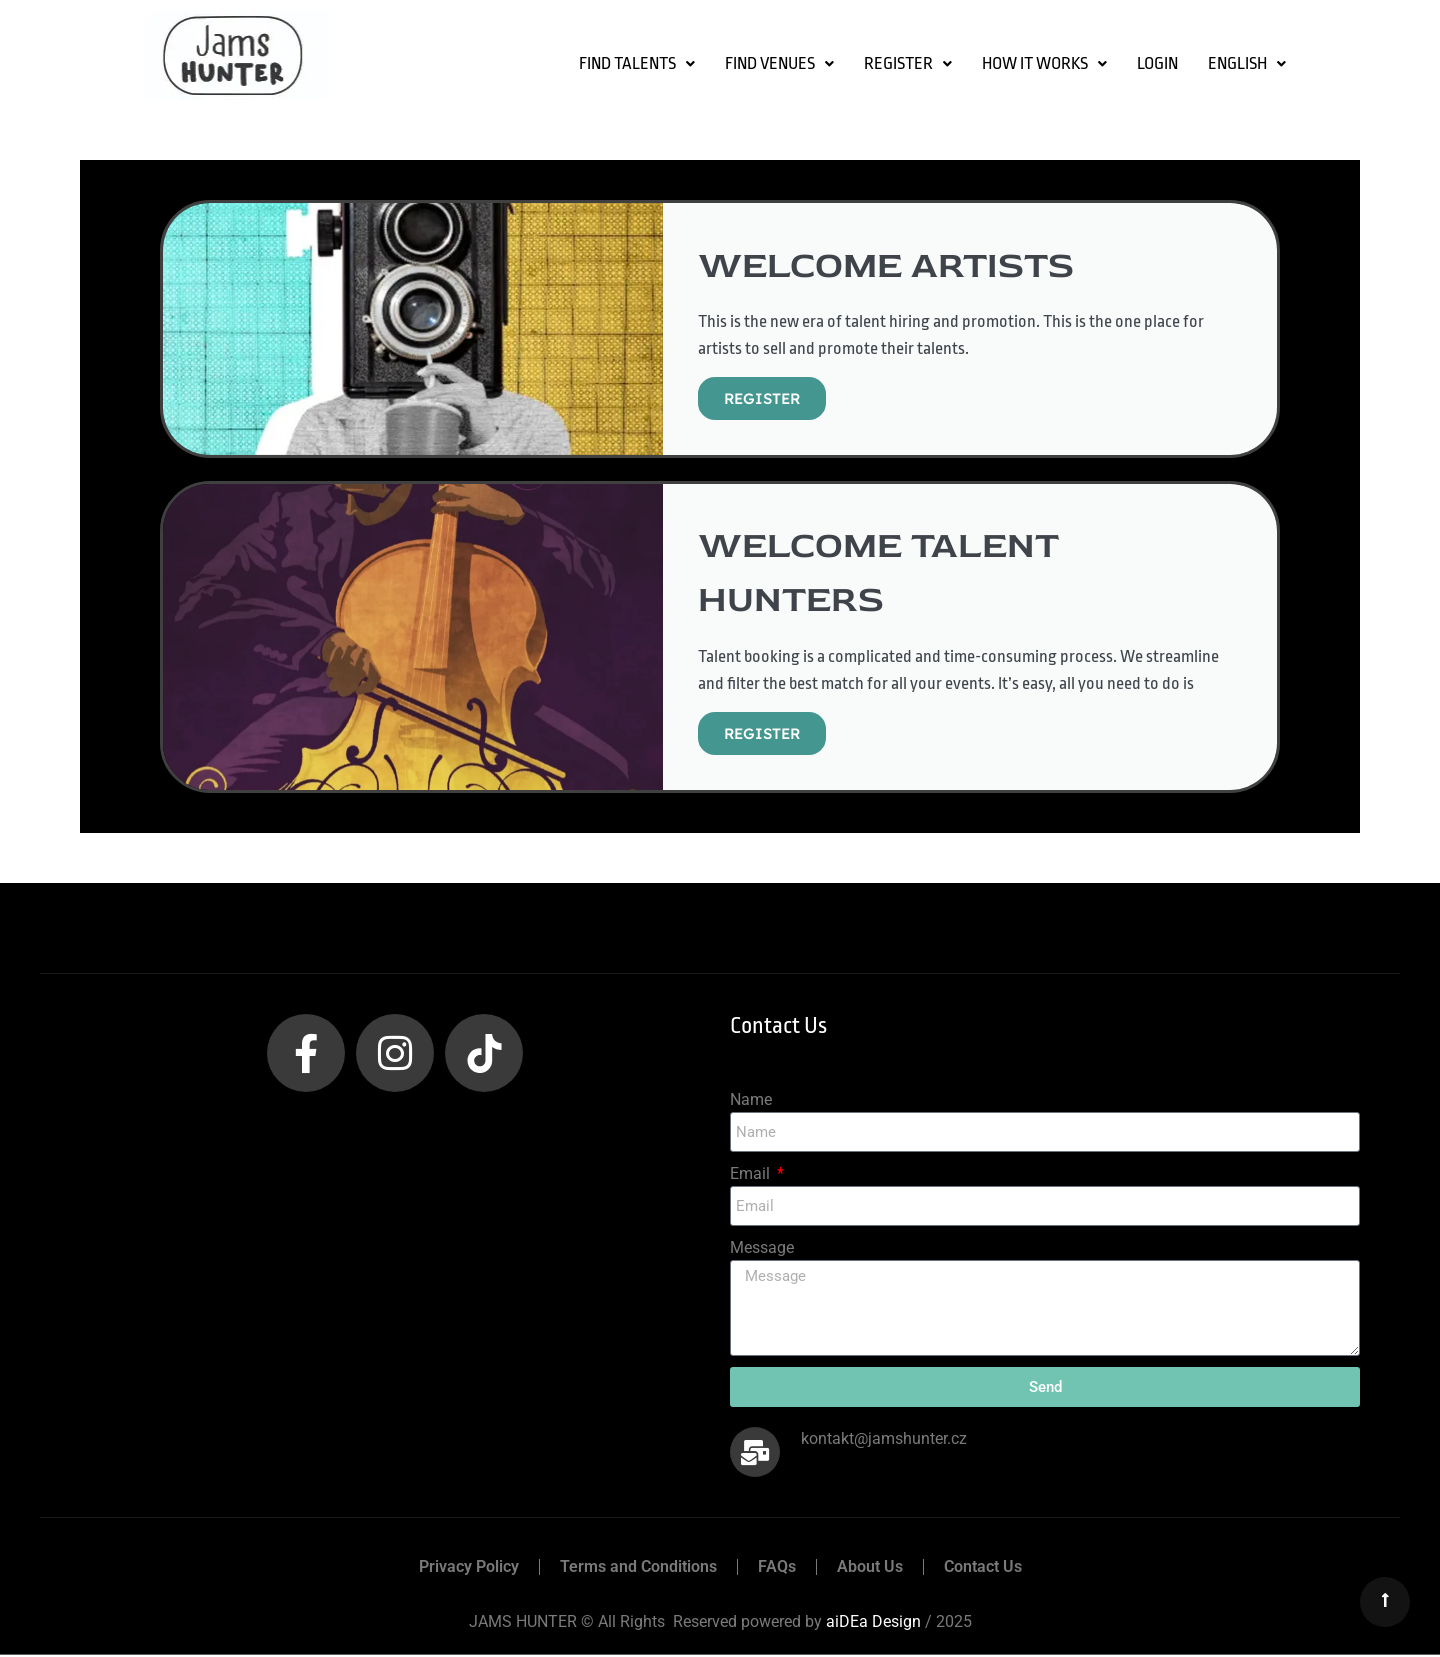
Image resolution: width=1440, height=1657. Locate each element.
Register (908, 63)
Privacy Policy (469, 1568)
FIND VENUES (779, 63)
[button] (637, 64)
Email (752, 1175)
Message (762, 1249)
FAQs (777, 1568)
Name (751, 1101)
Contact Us (983, 1568)
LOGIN (1157, 63)
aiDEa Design (873, 1623)
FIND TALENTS (637, 63)
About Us (870, 1568)
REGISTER (762, 398)
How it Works (1044, 63)
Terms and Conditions (638, 1568)
